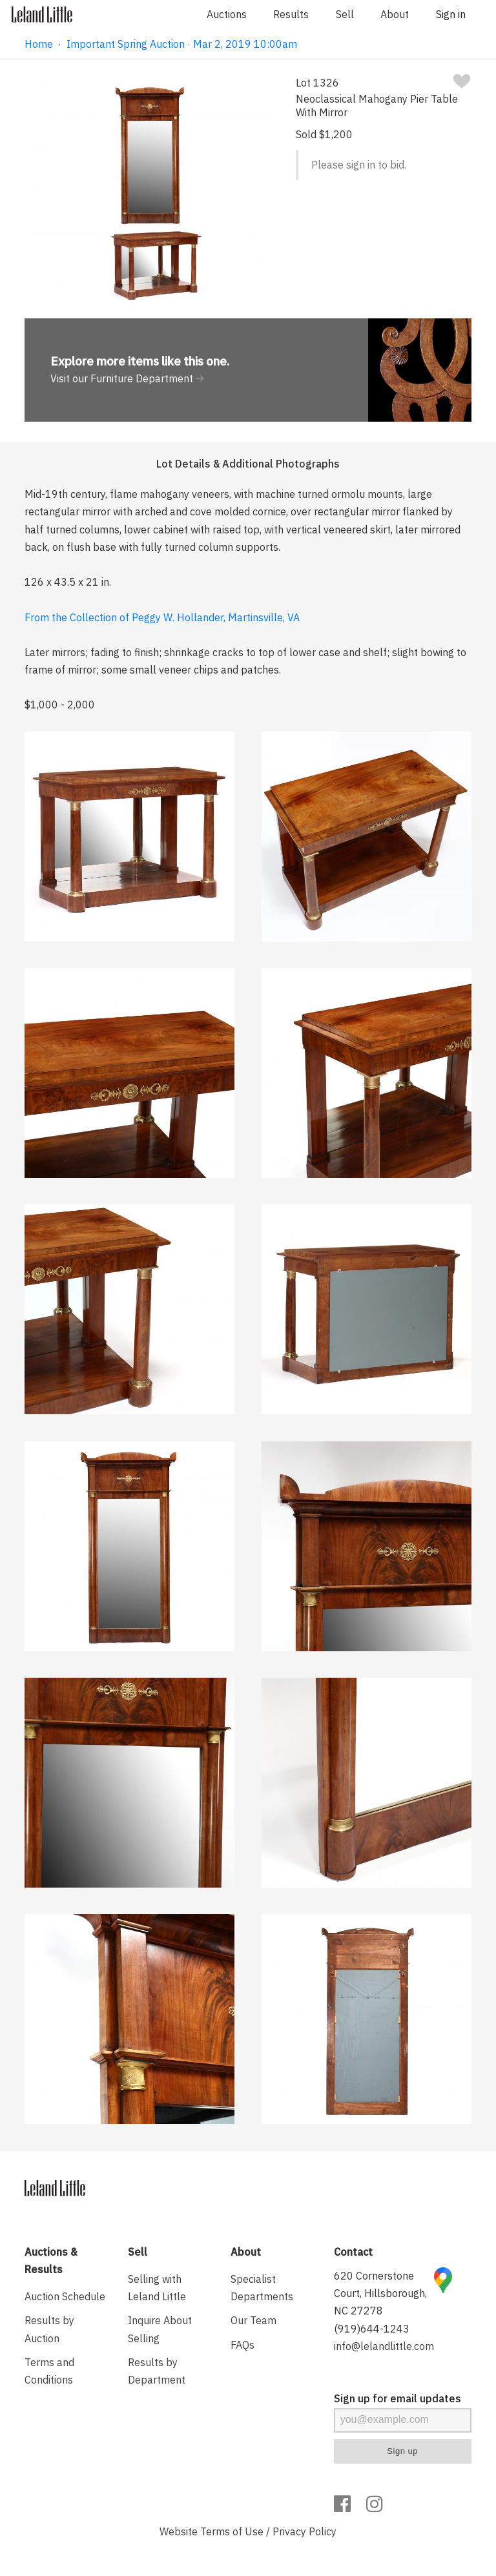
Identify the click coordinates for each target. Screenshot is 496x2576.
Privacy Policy (304, 2531)
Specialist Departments (262, 2287)
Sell (345, 14)
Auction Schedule (65, 2296)
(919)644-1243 (371, 2328)
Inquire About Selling (160, 2329)
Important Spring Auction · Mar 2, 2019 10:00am (182, 43)
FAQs (242, 2344)
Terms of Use (232, 2531)
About (394, 14)
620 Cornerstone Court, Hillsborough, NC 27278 (380, 2293)
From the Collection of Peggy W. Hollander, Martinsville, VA (162, 617)
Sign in (451, 14)
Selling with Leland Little (157, 2287)
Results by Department (156, 2371)
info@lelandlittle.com (384, 2346)
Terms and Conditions (49, 2371)
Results (291, 14)
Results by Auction (49, 2329)
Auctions (227, 14)
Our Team (253, 2320)
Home (39, 43)
